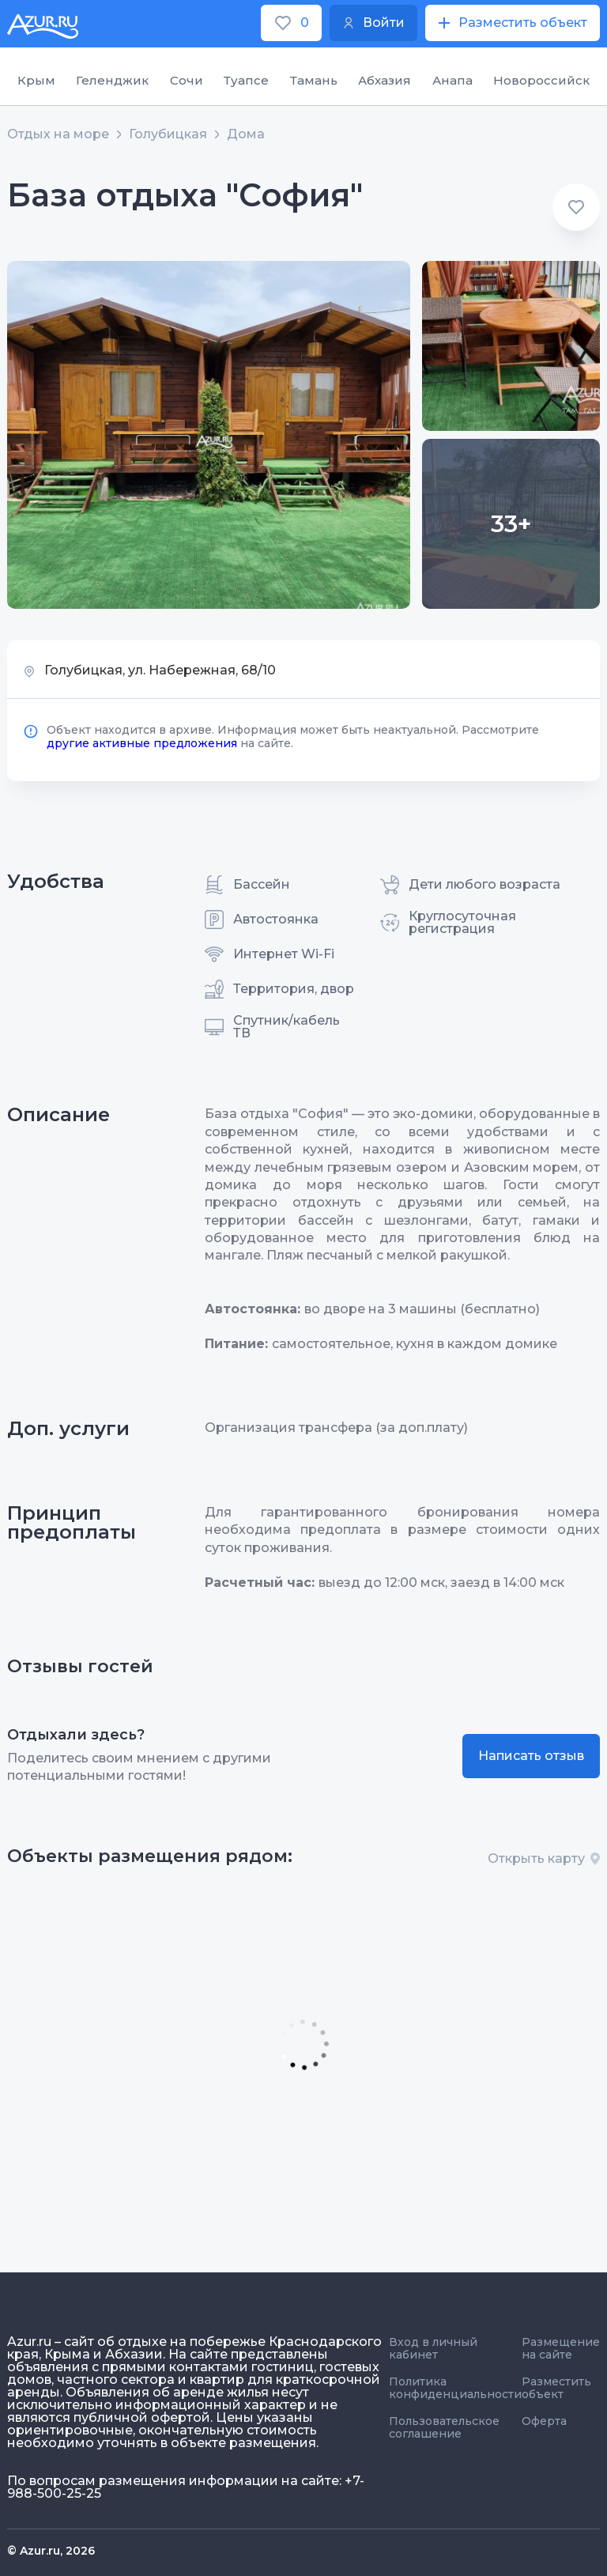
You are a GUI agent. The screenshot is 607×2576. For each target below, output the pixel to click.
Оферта (544, 2421)
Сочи (186, 80)
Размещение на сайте (561, 2348)
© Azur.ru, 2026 (51, 2550)
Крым (36, 80)
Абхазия (384, 80)
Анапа (452, 80)
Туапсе (246, 80)
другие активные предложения (142, 743)
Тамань (313, 80)
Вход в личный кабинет (433, 2348)
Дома (246, 134)
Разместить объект (556, 2387)
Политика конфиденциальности (455, 2387)
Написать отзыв (531, 1755)
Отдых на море (58, 134)
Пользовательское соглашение (444, 2427)
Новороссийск (541, 80)
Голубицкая (168, 134)
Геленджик (112, 80)
